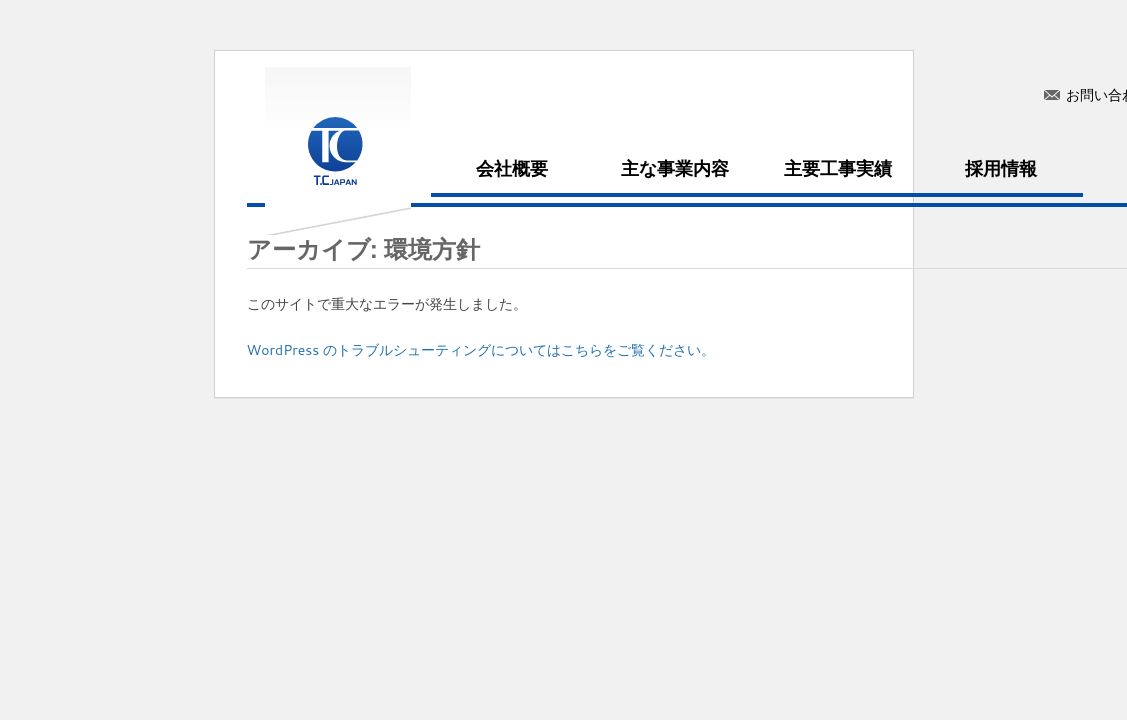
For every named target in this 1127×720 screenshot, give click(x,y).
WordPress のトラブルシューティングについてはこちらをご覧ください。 (481, 350)
